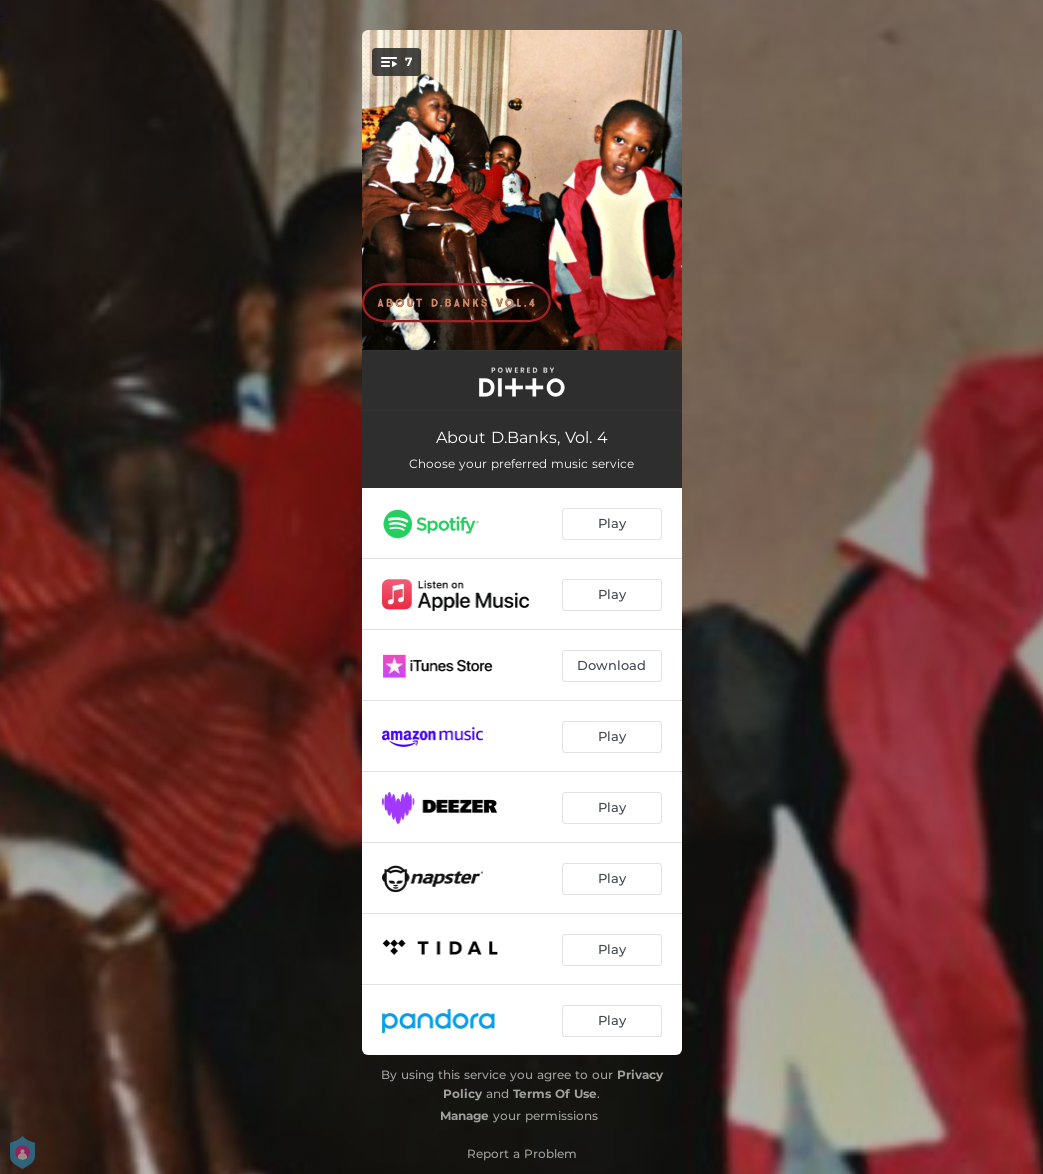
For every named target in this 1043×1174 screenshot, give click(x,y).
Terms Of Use (555, 1093)
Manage (464, 1115)
